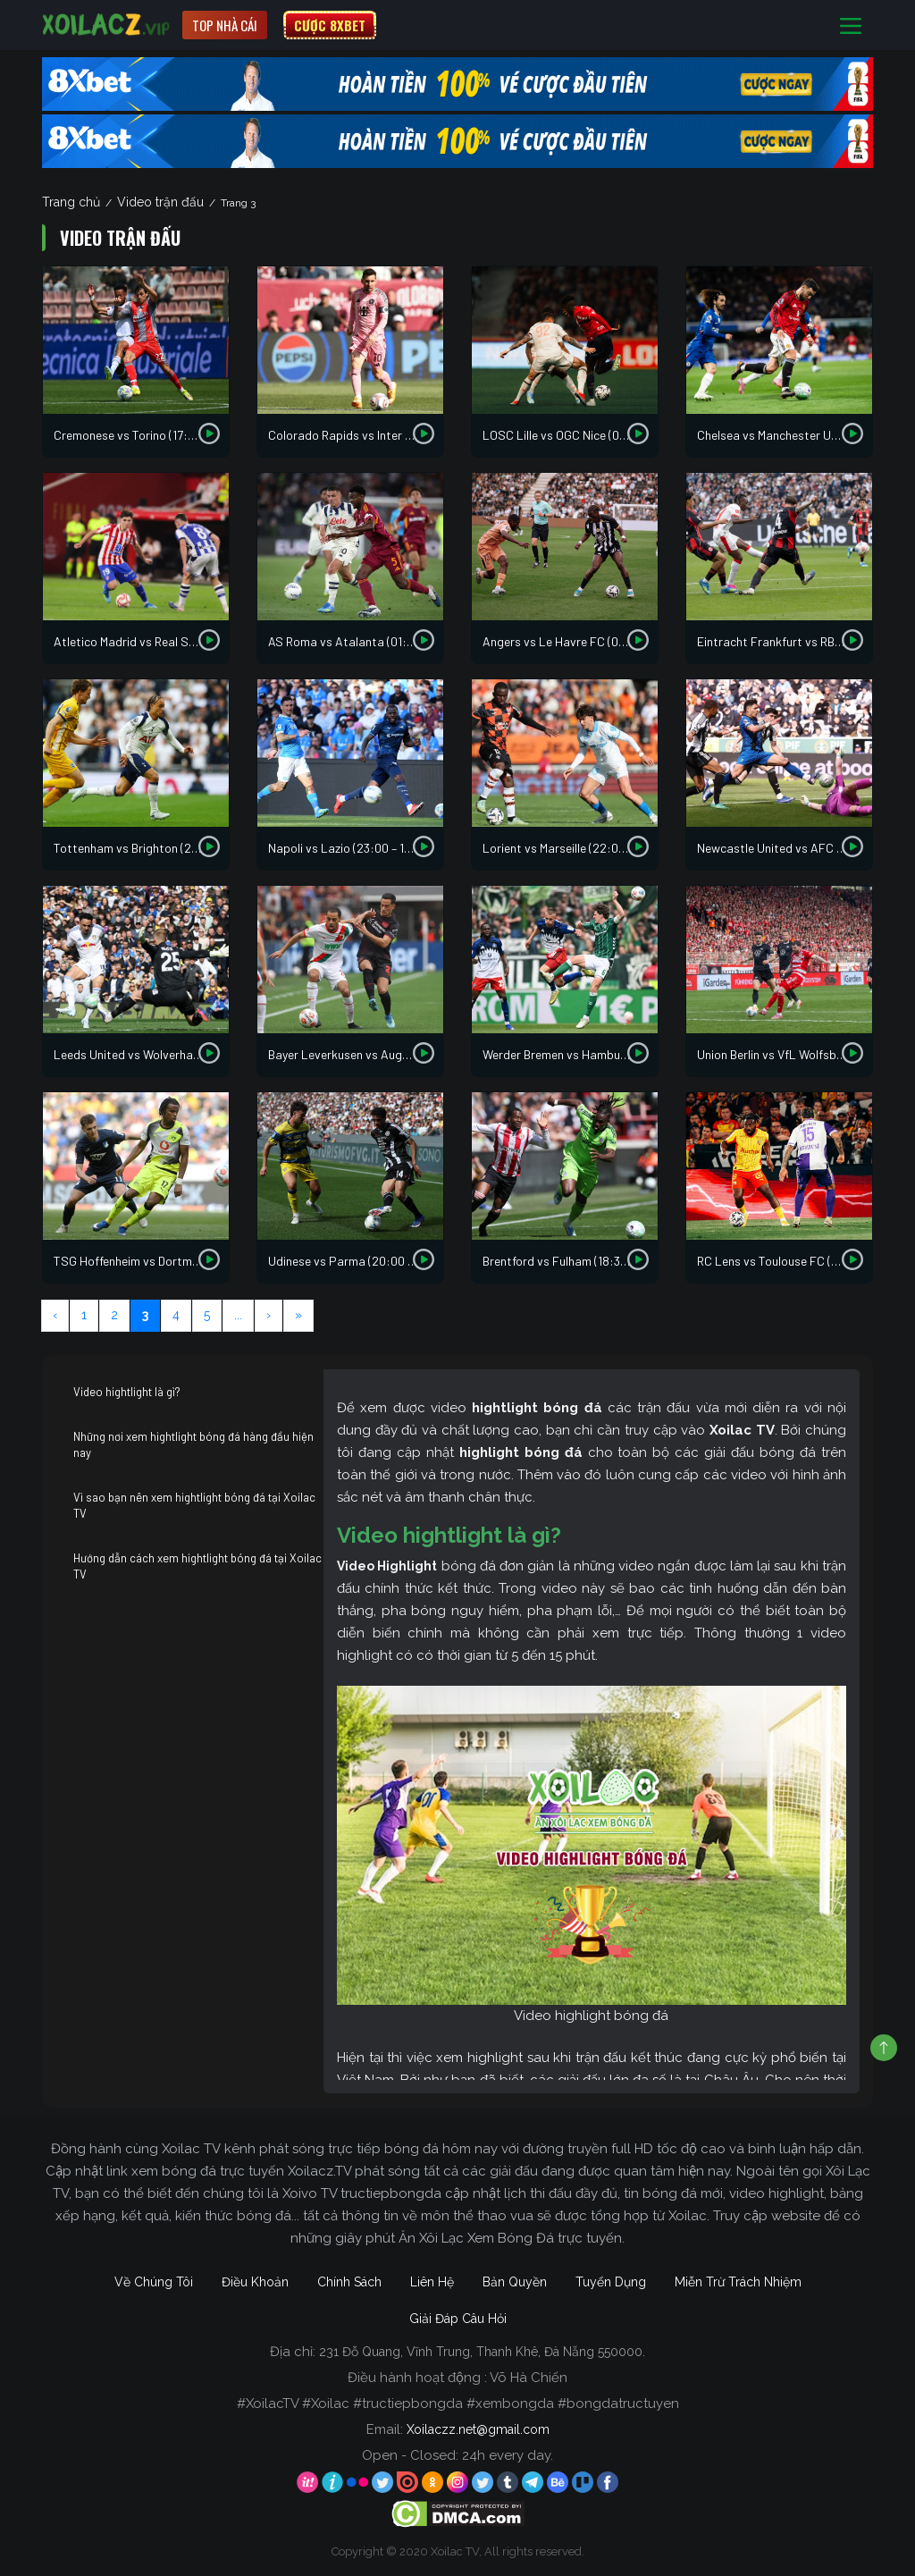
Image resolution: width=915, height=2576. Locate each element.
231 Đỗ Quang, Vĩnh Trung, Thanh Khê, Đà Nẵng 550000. (482, 2351)
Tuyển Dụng (610, 2282)
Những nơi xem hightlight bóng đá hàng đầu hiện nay (193, 1444)
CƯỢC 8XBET (329, 25)
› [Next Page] (268, 1315)
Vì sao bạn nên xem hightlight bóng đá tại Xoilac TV (194, 1505)
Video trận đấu (160, 202)
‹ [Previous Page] (55, 1315)
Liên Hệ (432, 2282)
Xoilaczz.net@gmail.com (478, 2429)
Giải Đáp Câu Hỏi (458, 2318)
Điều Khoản (255, 2282)
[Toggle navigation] (850, 25)
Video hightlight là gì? (126, 1392)
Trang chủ (71, 202)
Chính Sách (349, 2282)
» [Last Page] (298, 1315)
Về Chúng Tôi (153, 2282)
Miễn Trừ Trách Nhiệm (738, 2282)
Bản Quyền (515, 2282)
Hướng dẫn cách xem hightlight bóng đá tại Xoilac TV (197, 1566)
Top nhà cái (224, 25)
